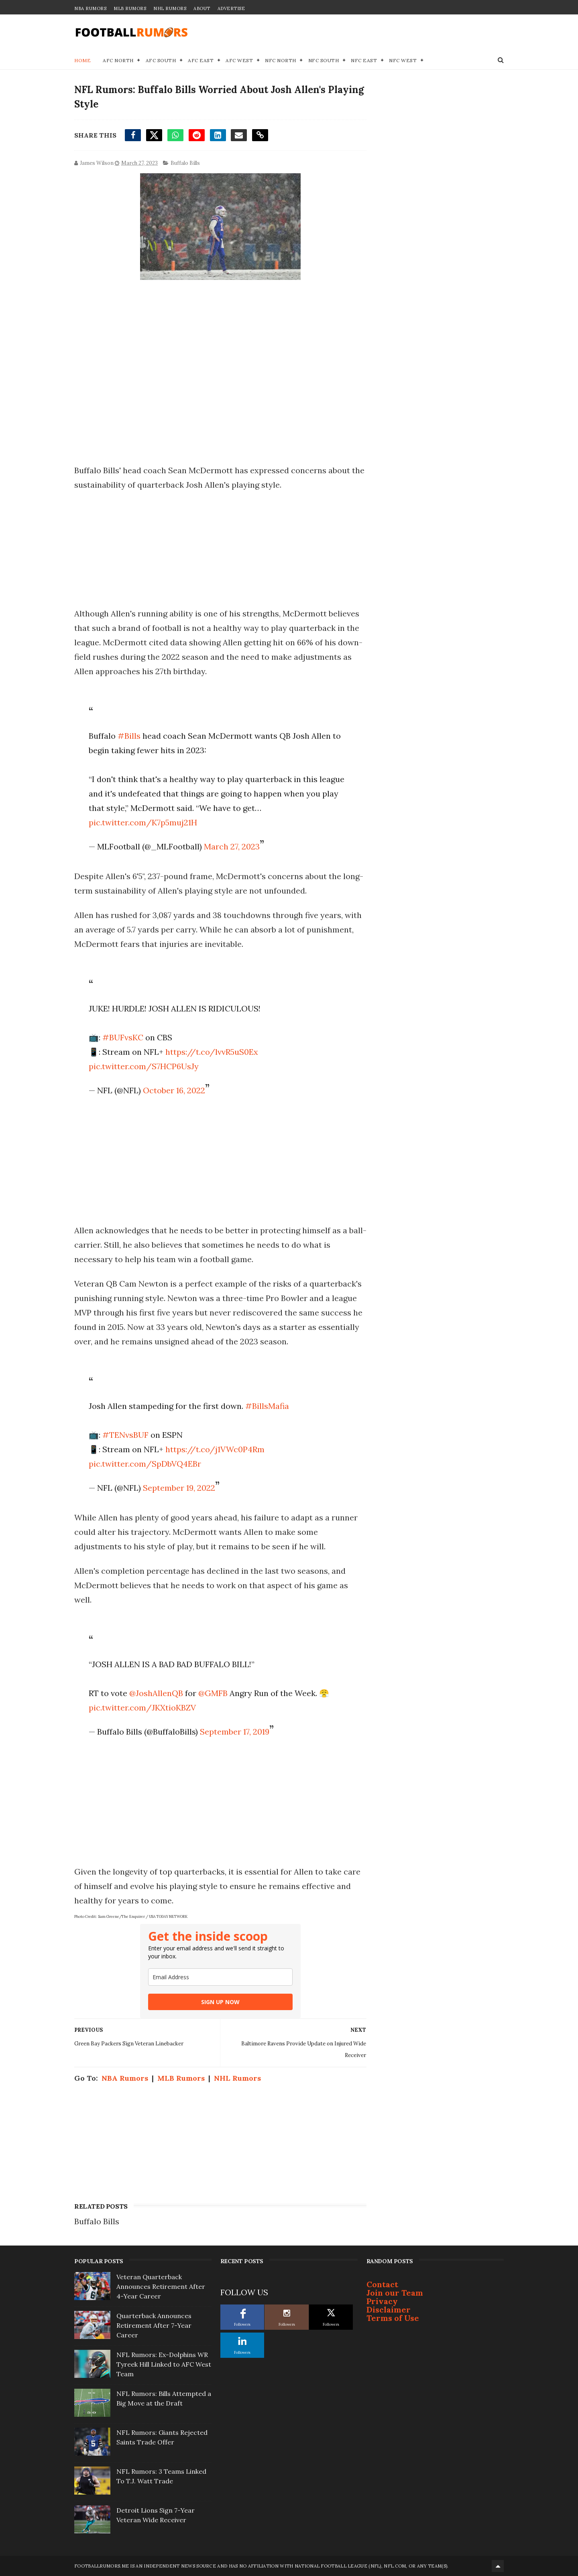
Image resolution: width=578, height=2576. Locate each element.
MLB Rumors (130, 8)
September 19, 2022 (179, 1488)
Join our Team (394, 2293)
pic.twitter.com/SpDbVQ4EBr (145, 1464)
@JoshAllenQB (156, 1693)
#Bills (129, 736)
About (201, 8)
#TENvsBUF (125, 1435)
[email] (220, 1977)
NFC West (403, 60)
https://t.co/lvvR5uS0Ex (211, 1052)
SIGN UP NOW (220, 2002)
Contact (382, 2284)
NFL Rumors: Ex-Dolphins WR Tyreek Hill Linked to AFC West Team (163, 2364)
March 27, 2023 (232, 846)
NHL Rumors (169, 8)
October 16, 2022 (174, 1090)
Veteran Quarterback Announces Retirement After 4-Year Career (160, 2286)
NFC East (364, 60)
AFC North (118, 60)
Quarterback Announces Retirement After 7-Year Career (153, 2325)
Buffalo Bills (185, 163)
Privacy (382, 2301)
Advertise (231, 8)
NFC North (280, 60)
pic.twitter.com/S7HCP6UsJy (144, 1066)
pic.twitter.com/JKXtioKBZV (142, 1707)
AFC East (201, 60)
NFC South (323, 60)
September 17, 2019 (234, 1732)
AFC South (161, 60)
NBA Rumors (90, 8)
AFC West (239, 60)
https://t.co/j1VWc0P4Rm (215, 1449)
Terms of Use (392, 2318)
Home (82, 60)
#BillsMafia (267, 1406)
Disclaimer (388, 2309)
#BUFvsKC (122, 1037)
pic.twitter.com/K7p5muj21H (143, 822)
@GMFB (213, 1693)
